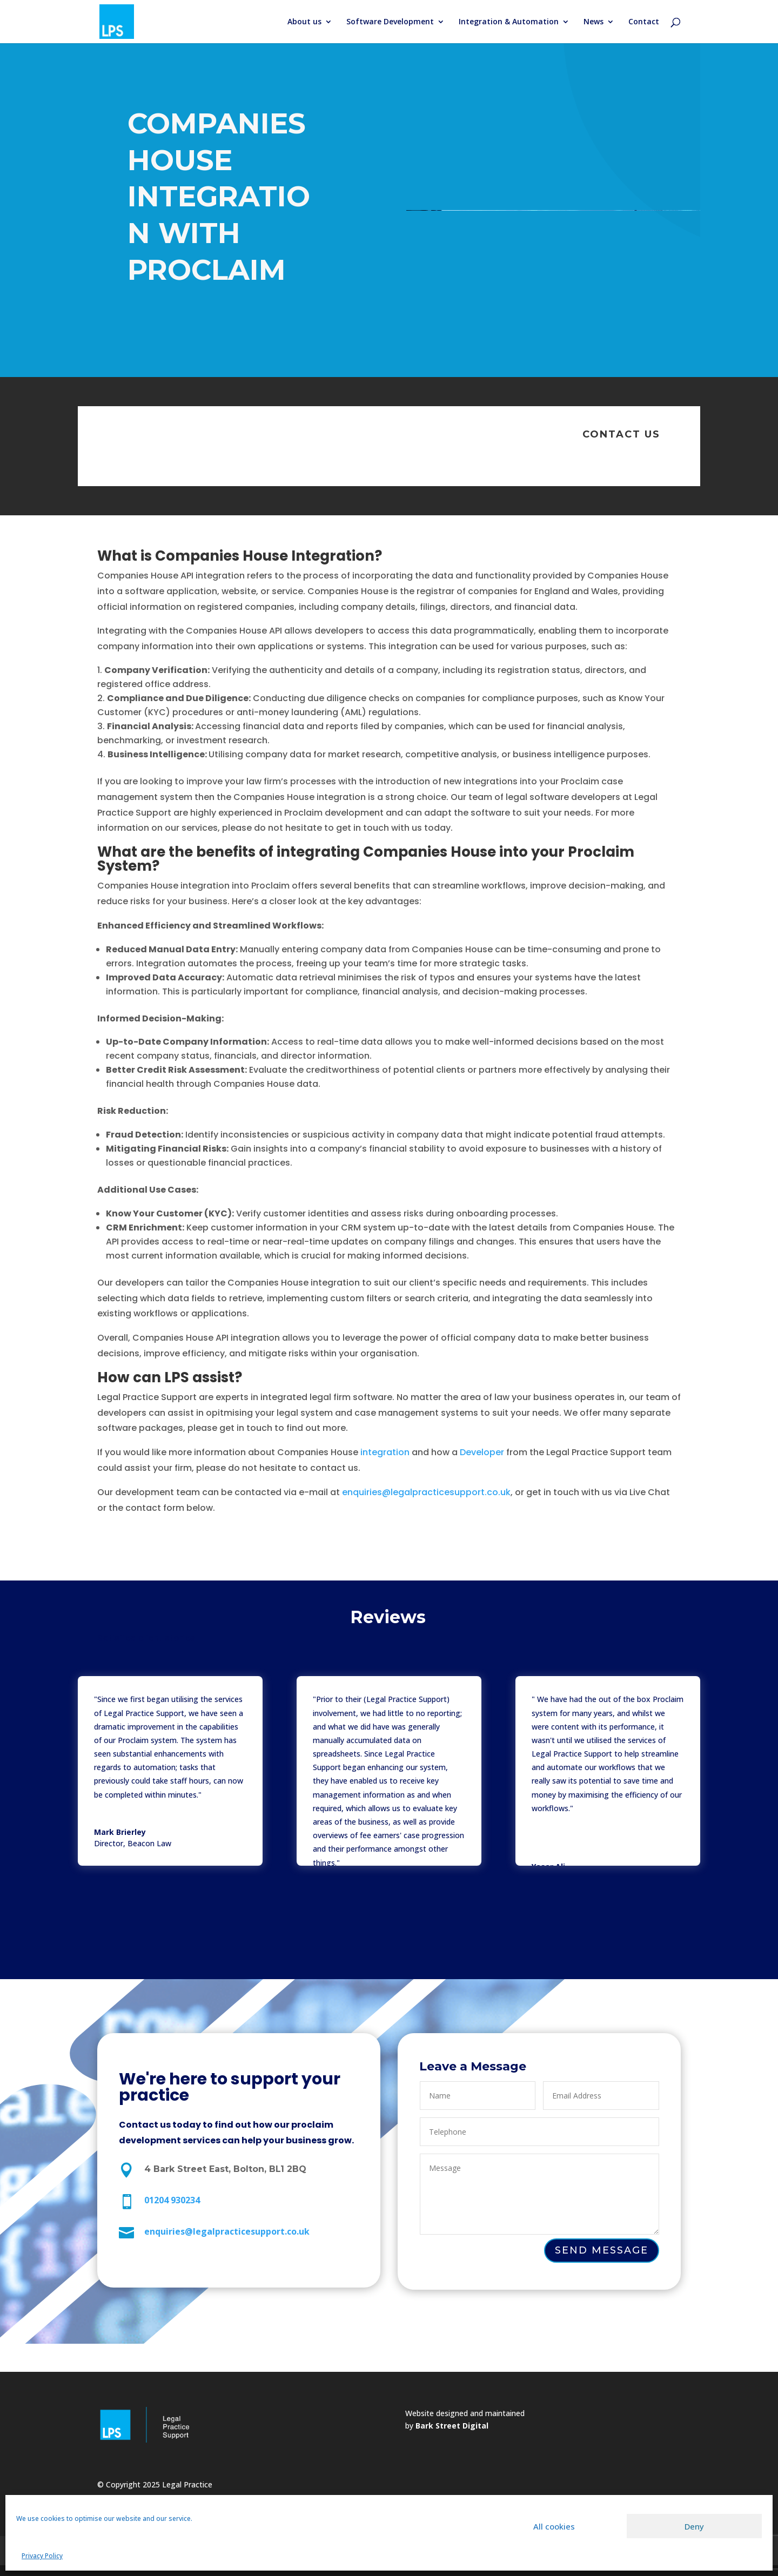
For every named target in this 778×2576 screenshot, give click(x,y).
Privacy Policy (42, 2555)
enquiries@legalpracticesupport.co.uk (426, 1492)
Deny (694, 2526)
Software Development (390, 22)
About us (304, 22)
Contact (643, 22)
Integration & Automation (509, 22)
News (593, 22)
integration (385, 1452)
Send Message (601, 2250)
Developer (481, 1452)
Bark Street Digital (451, 2425)
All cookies (554, 2526)
